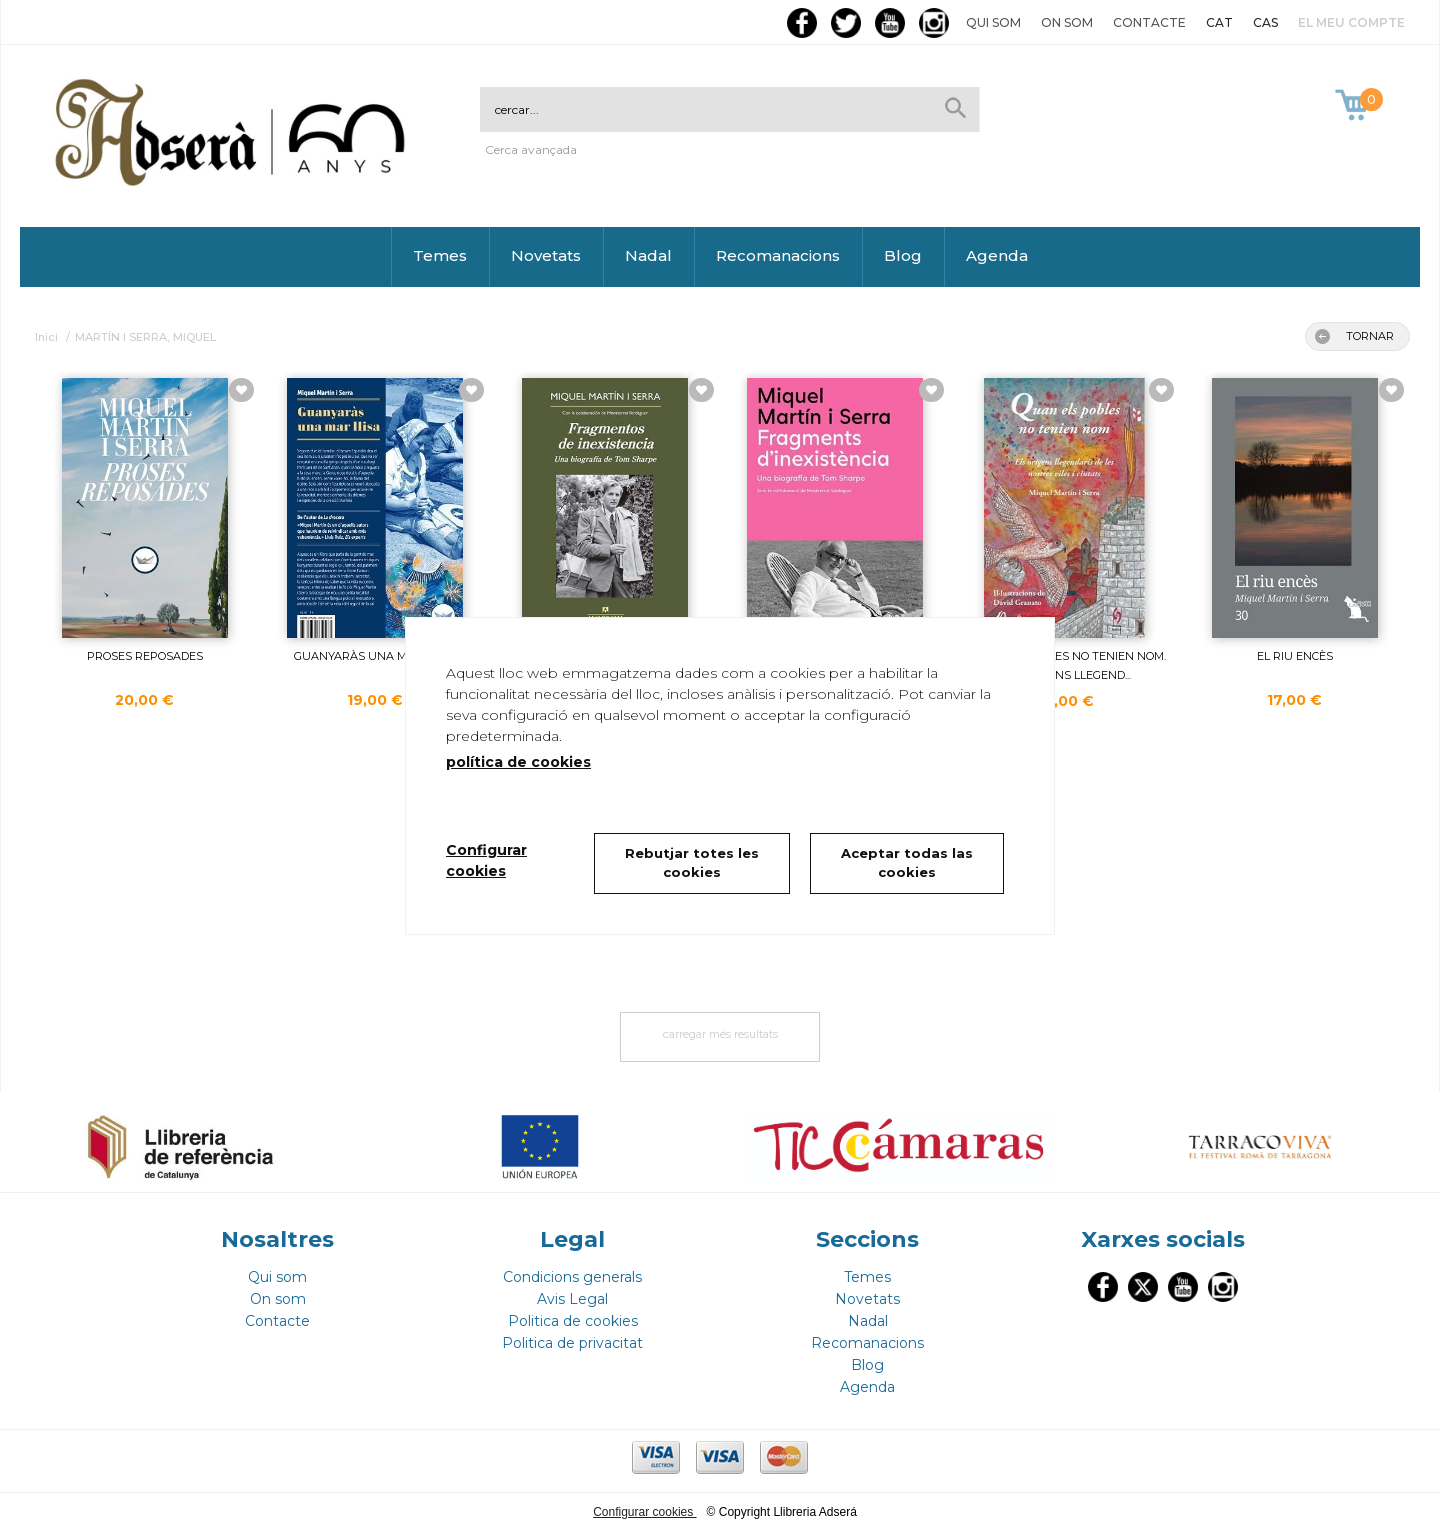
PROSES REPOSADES (145, 656)
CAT (1219, 22)
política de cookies (518, 762)
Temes (440, 255)
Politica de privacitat (572, 1343)
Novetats (546, 255)
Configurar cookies (644, 1512)
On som (1067, 22)
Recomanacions (778, 255)
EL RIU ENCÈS (1295, 656)
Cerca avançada (531, 149)
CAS (1265, 22)
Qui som (993, 22)
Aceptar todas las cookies (907, 863)
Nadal (648, 255)
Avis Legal (572, 1299)
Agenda (997, 255)
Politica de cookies (573, 1321)
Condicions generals (572, 1277)
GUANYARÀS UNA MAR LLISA (375, 656)
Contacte (1149, 22)
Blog (903, 255)
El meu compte (1351, 22)
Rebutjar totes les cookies (692, 863)
